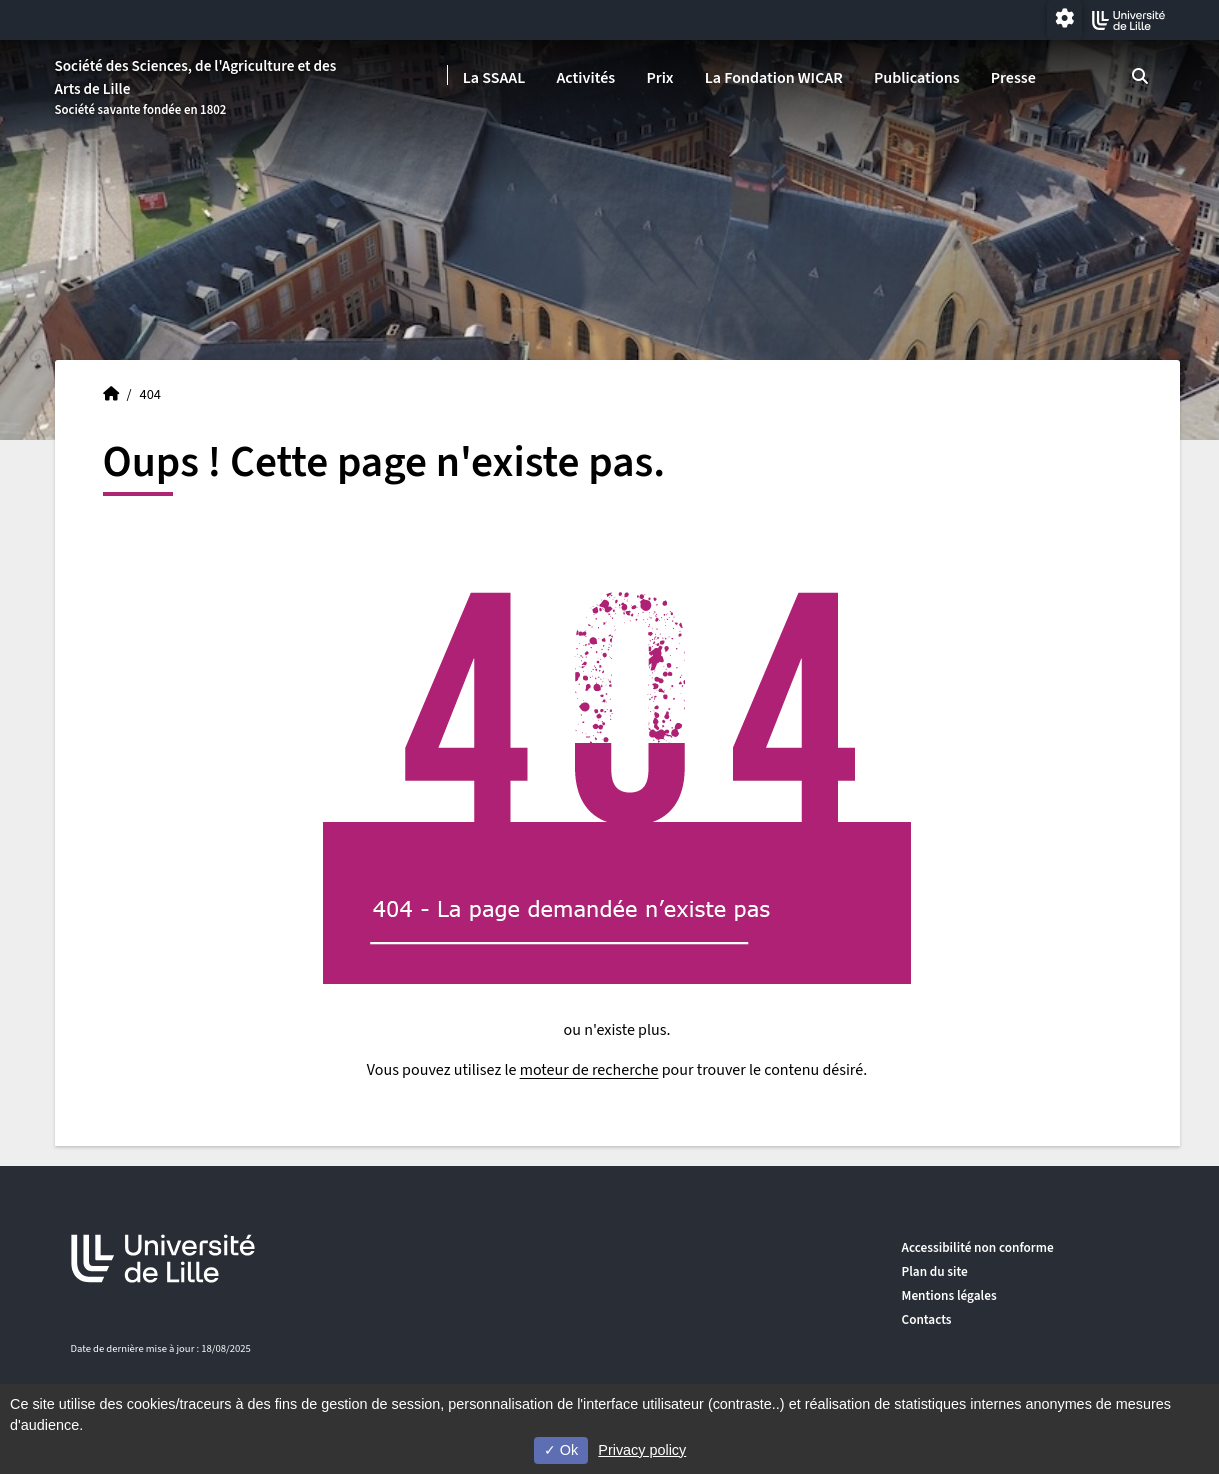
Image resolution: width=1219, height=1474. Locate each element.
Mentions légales (949, 1295)
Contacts (927, 1319)
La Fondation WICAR (774, 78)
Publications (917, 78)
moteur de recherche (589, 1070)
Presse (1013, 78)
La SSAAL (494, 78)
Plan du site (935, 1271)
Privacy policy (642, 1450)
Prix (659, 78)
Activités (585, 78)
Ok (561, 1450)
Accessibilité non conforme (978, 1247)
